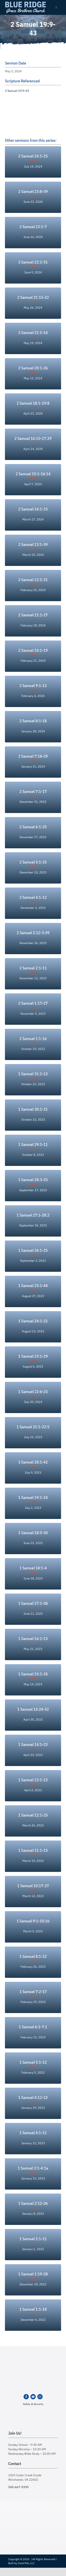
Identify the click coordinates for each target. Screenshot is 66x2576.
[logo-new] (33, 2356)
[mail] (40, 2396)
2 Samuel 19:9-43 (17, 91)
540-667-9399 (18, 2487)
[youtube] (33, 2396)
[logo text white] (25, 2)
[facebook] (26, 2396)
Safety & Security (33, 2404)
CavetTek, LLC (26, 2563)
